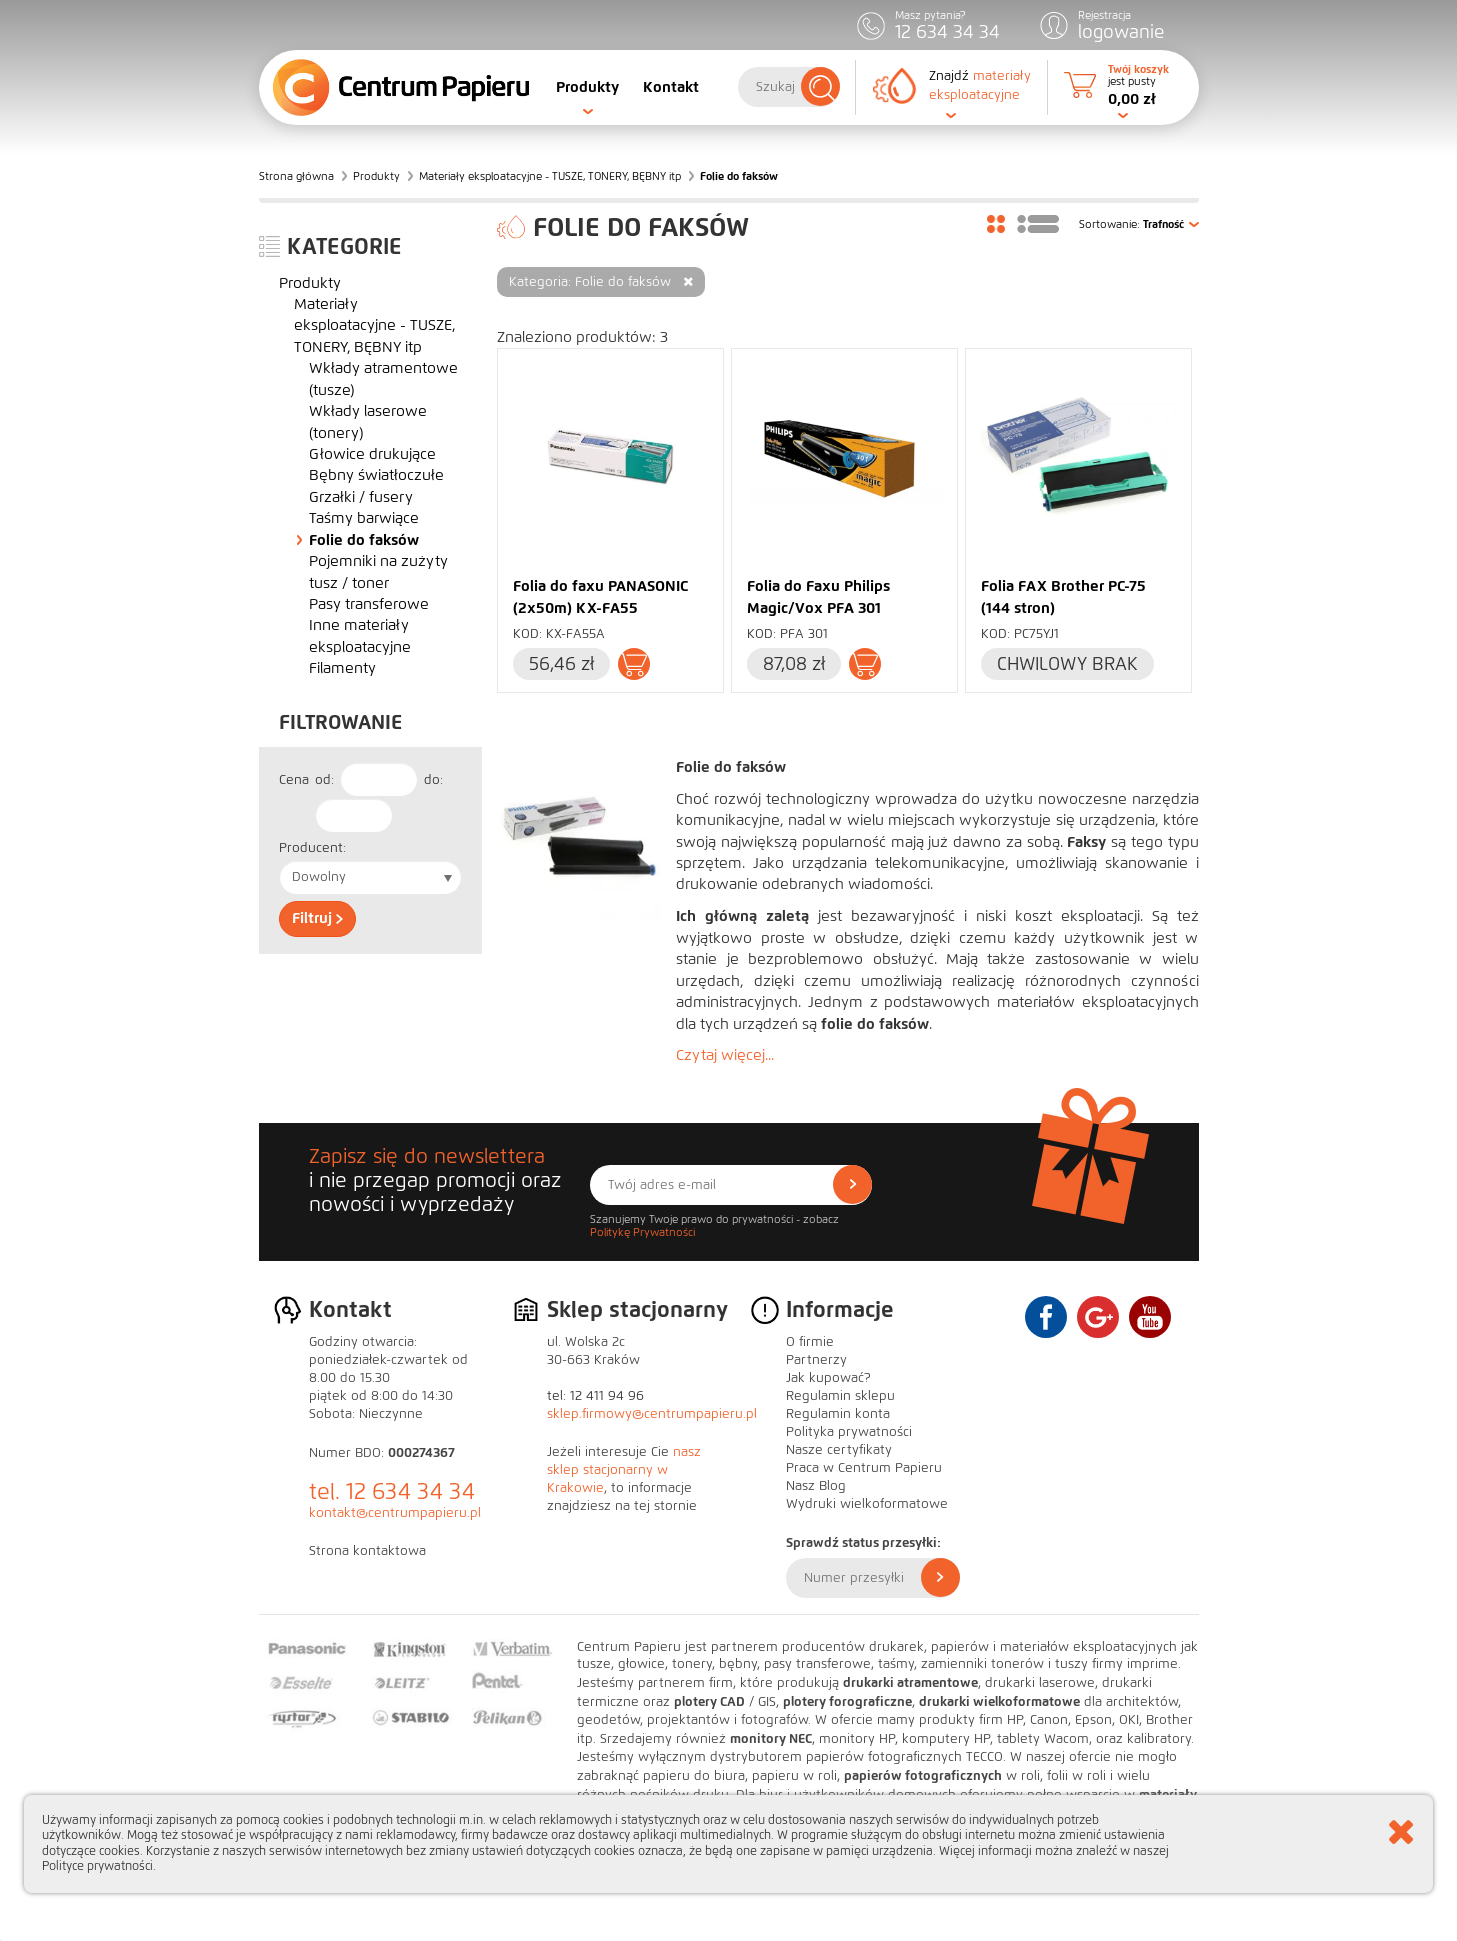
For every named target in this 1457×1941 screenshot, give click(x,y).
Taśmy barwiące (364, 518)
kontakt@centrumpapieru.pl (395, 1513)
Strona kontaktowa (367, 1551)
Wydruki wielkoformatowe (867, 1504)
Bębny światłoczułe (376, 475)
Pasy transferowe (369, 604)
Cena (294, 780)
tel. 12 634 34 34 (392, 1491)
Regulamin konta (838, 1414)
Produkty (587, 87)
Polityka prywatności (849, 1432)
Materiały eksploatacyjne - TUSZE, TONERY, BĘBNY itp (550, 176)
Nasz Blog (816, 1486)
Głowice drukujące (372, 454)
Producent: (312, 848)
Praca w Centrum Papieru (864, 1468)
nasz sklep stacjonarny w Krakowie (624, 1470)
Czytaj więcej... (725, 1055)
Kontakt (671, 87)
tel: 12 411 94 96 (595, 1396)
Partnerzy (816, 1360)
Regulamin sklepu (840, 1396)
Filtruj (317, 918)
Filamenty (342, 668)
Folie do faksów (364, 540)
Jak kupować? (828, 1378)
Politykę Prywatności (642, 1232)
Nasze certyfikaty (839, 1450)
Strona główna (296, 176)
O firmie (810, 1342)
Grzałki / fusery (361, 497)
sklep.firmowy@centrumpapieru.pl (652, 1414)
